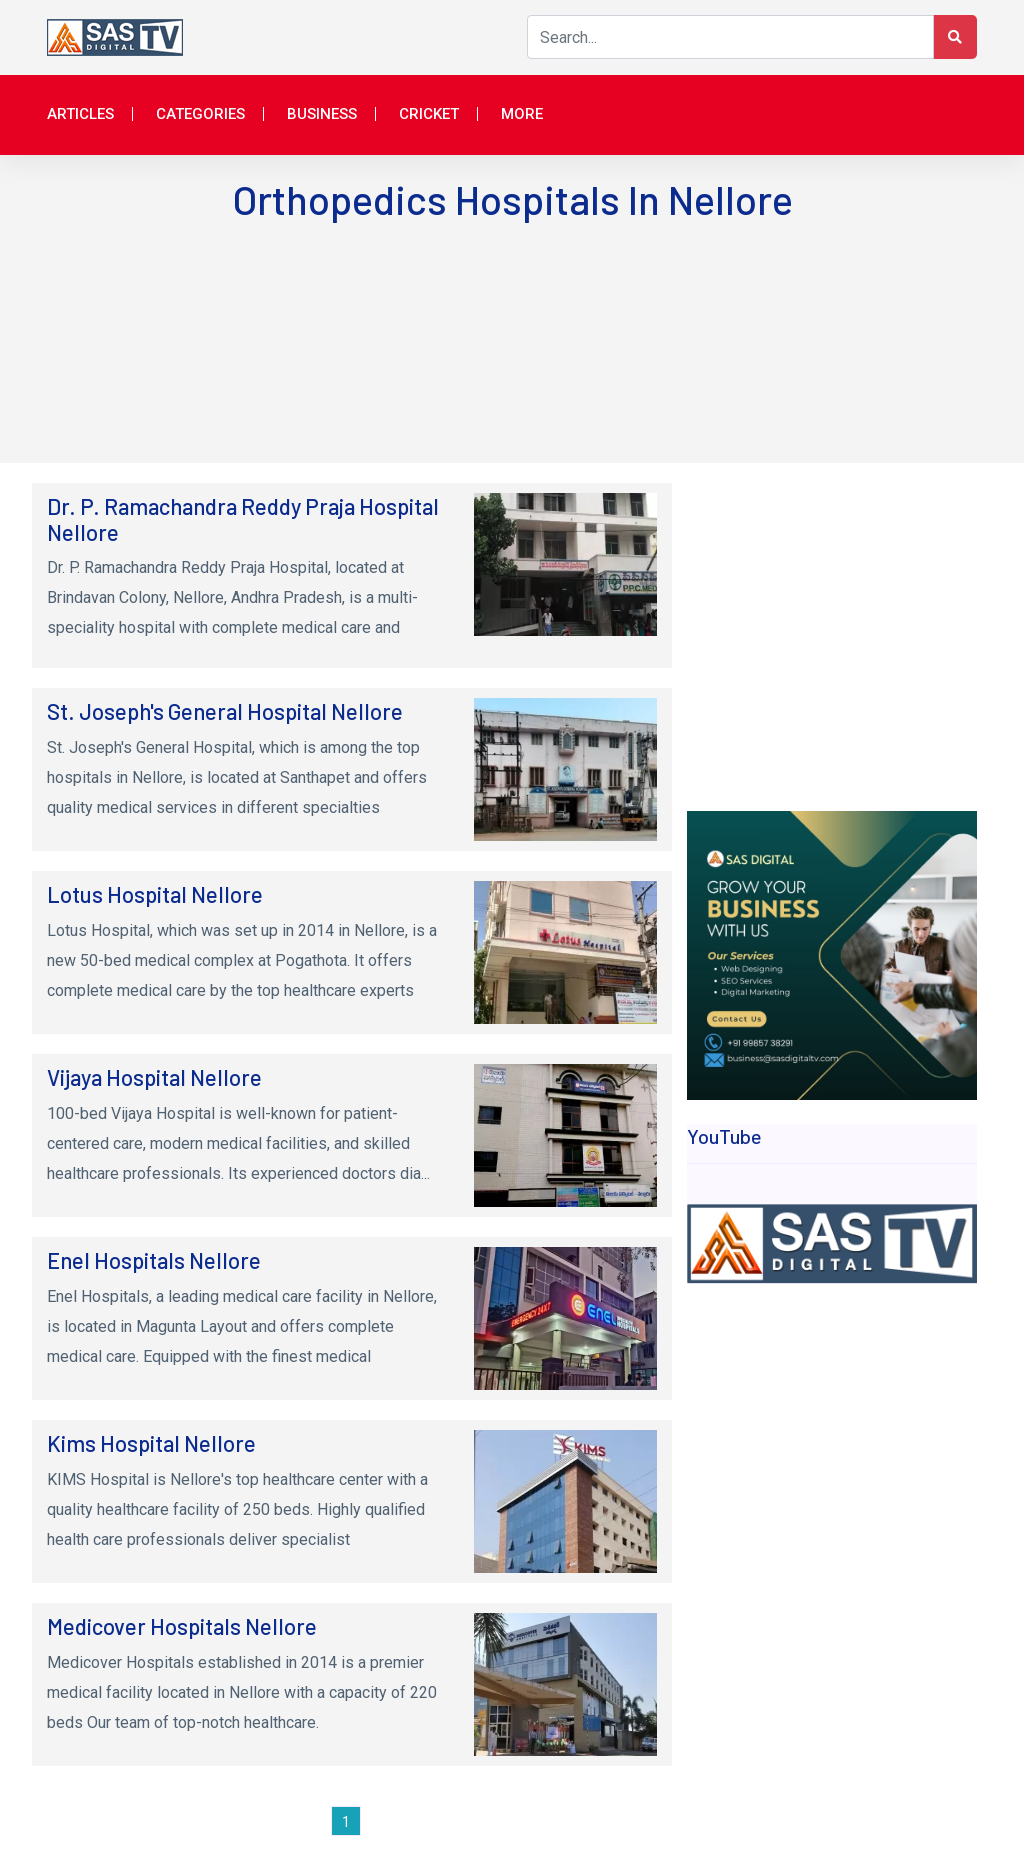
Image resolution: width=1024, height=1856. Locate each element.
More (522, 114)
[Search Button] (955, 37)
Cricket (429, 114)
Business (322, 114)
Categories (200, 114)
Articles (80, 114)
